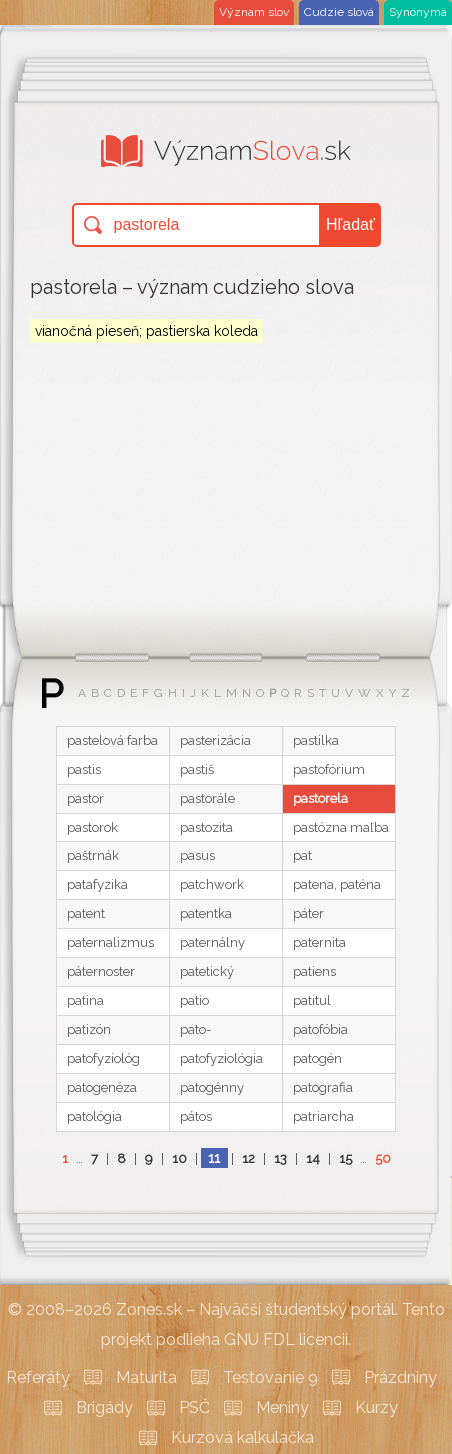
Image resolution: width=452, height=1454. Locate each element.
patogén (317, 1058)
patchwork (212, 884)
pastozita (206, 827)
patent (86, 913)
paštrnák (93, 855)
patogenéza (102, 1087)
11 (214, 1158)
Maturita (146, 1377)
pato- (195, 1029)
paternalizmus (110, 942)
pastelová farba (112, 740)
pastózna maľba (341, 827)
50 (383, 1158)
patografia (323, 1087)
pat (302, 855)
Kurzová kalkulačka (242, 1437)
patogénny (212, 1087)
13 (280, 1158)
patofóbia (320, 1029)
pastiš (197, 769)
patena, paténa (337, 884)
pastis (84, 769)
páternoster (101, 971)
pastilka (316, 740)
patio (194, 1000)
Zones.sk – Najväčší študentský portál (255, 1309)
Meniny (282, 1407)
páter (308, 913)
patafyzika (97, 884)
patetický (207, 971)
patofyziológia (221, 1058)
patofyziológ (103, 1058)
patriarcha (323, 1116)
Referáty (38, 1377)
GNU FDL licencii (286, 1339)
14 (313, 1158)
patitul (312, 1000)
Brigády (104, 1407)
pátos (196, 1116)
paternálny (212, 942)
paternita (319, 942)
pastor (85, 798)
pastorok (92, 827)
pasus (197, 855)
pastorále (207, 798)
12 (248, 1158)
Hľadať (350, 224)
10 (179, 1158)
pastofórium (329, 769)
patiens (314, 971)
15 (345, 1158)
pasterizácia (215, 740)
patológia (94, 1116)
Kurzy (376, 1407)
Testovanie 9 (270, 1377)
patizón (89, 1029)
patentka (206, 913)
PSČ (194, 1407)
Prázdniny (400, 1377)
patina (85, 1000)
